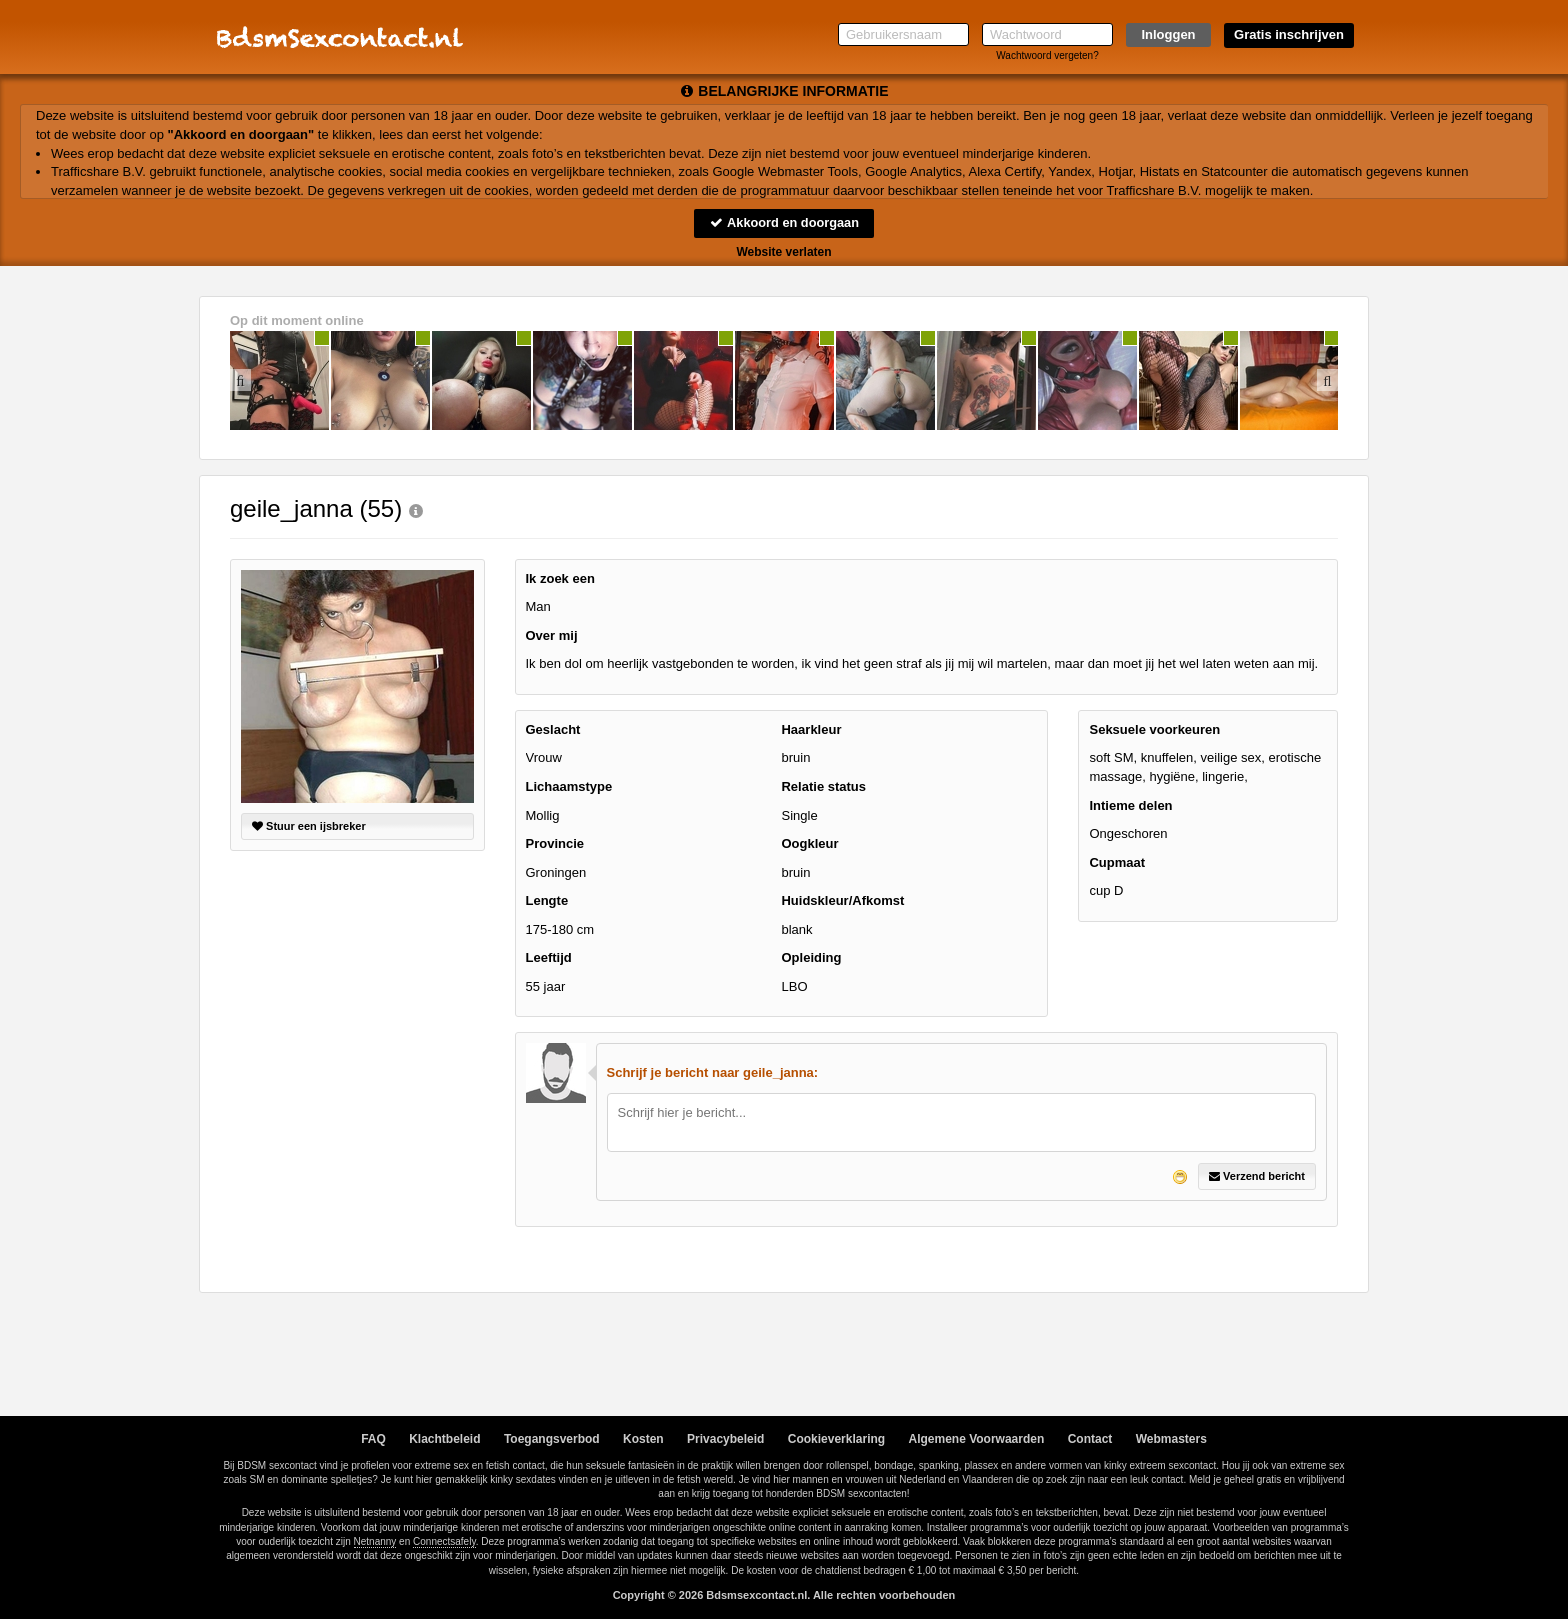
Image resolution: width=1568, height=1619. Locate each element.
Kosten (643, 1440)
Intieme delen (1130, 805)
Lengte (547, 901)
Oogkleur (809, 843)
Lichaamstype (569, 786)
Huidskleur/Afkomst (842, 901)
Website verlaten (783, 252)
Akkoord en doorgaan (784, 222)
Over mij (552, 635)
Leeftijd (549, 958)
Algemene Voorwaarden (976, 1440)
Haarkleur (811, 729)
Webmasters (1171, 1440)
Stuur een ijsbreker (309, 826)
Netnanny (375, 1541)
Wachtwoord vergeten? (1047, 55)
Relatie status (823, 786)
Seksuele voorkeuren (1154, 729)
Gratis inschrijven (1289, 34)
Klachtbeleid (444, 1440)
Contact (1090, 1440)
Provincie (555, 843)
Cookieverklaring (836, 1440)
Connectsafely (444, 1541)
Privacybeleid (725, 1440)
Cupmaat (1117, 862)
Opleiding (811, 958)
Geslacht (553, 729)
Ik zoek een (560, 578)
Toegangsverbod (552, 1440)
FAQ (373, 1440)
